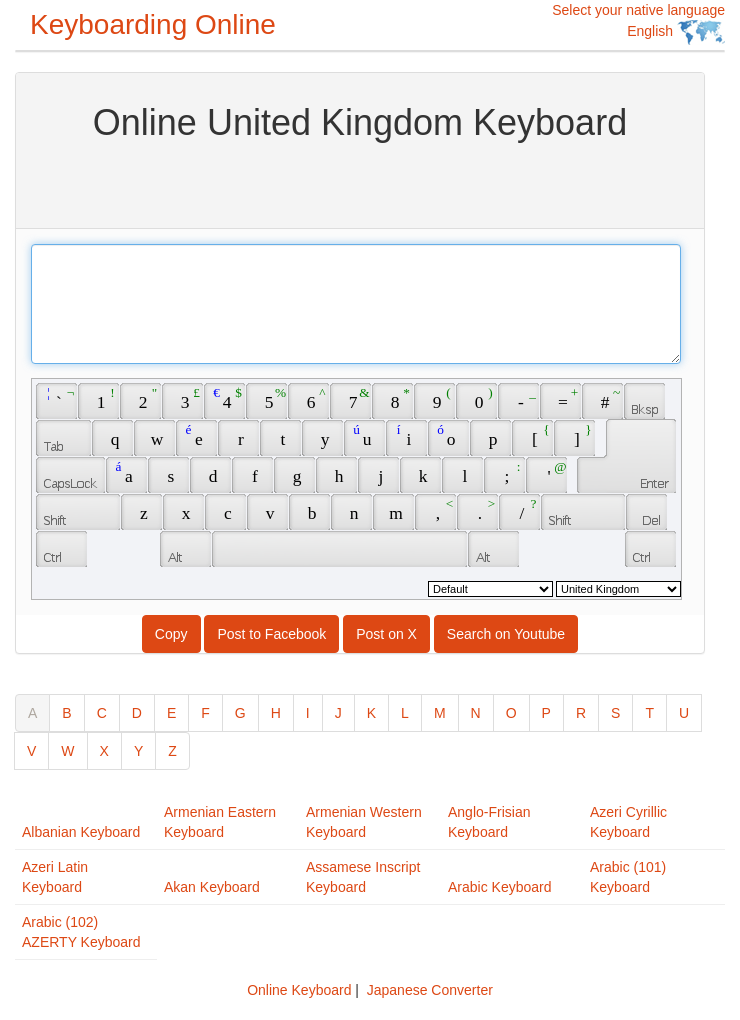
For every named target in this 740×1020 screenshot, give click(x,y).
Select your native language (638, 23)
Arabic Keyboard (500, 887)
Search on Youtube (506, 634)
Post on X (386, 634)
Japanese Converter (430, 990)
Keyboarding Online (153, 24)
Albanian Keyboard (81, 832)
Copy (171, 634)
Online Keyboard (299, 990)
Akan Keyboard (212, 887)
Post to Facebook (271, 634)
